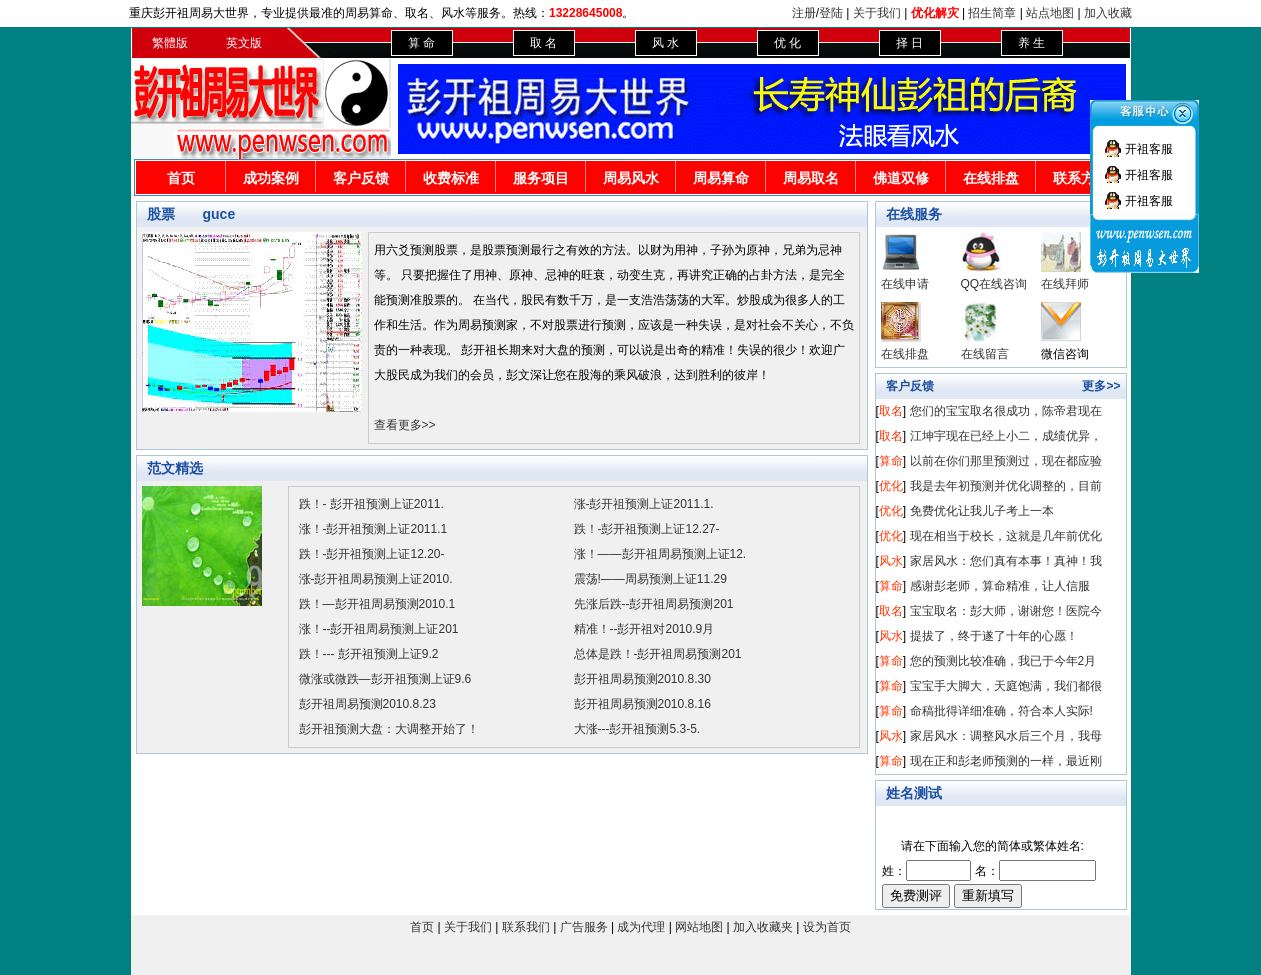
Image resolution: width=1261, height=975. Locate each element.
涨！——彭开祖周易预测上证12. (660, 554)
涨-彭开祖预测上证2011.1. (644, 504)
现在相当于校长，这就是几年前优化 (1006, 536)
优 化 (787, 43)
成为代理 (641, 927)
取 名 (543, 43)
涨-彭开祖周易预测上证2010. (376, 579)
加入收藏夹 (763, 927)
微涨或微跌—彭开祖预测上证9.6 (385, 679)
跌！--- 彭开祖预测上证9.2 (369, 654)
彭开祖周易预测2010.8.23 (367, 704)
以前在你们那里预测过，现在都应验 (1006, 461)
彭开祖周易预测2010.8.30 (642, 679)
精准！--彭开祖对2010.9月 (644, 629)
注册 (804, 13)
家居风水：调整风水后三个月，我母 (1006, 736)
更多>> (1101, 386)
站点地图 (1050, 13)
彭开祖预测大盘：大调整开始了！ (389, 729)
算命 (891, 461)
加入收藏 (1108, 13)
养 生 (1031, 43)
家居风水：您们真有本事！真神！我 (1006, 561)
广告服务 (584, 927)
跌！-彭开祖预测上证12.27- (647, 529)
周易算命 (721, 178)
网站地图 (699, 927)
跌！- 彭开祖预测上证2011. (371, 504)
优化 (891, 486)
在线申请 (905, 284)
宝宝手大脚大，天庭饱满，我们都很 (1006, 686)
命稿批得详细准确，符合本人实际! (1001, 711)
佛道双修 (901, 178)
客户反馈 (361, 178)
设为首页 (827, 927)
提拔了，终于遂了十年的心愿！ (994, 636)
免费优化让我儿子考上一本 (982, 511)
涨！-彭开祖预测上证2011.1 (373, 529)
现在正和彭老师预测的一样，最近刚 (1006, 761)
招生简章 (992, 13)
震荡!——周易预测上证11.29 (650, 579)
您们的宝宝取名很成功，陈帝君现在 (1006, 411)
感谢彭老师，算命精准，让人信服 (1000, 586)
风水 (891, 561)
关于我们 (877, 13)
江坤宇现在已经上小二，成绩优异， (1006, 436)
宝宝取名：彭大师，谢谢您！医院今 (1006, 611)
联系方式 (1081, 178)
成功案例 (271, 178)
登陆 (831, 13)
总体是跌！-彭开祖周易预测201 (658, 654)
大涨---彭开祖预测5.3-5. (637, 729)
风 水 (665, 43)
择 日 (909, 43)
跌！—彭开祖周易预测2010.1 (377, 604)
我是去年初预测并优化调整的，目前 (1006, 486)
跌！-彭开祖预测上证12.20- (372, 554)
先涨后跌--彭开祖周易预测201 (654, 604)
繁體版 (170, 43)
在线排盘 (991, 178)
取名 (891, 411)
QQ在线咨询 (994, 284)
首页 (181, 178)
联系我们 (526, 927)
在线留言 (985, 354)
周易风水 (631, 178)
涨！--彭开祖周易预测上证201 (379, 629)
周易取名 (811, 178)
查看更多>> (405, 425)
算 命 (421, 43)
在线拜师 (1065, 284)
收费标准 (451, 178)
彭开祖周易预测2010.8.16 (642, 704)
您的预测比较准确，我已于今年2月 (1003, 661)
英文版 (244, 43)
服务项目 (541, 178)
